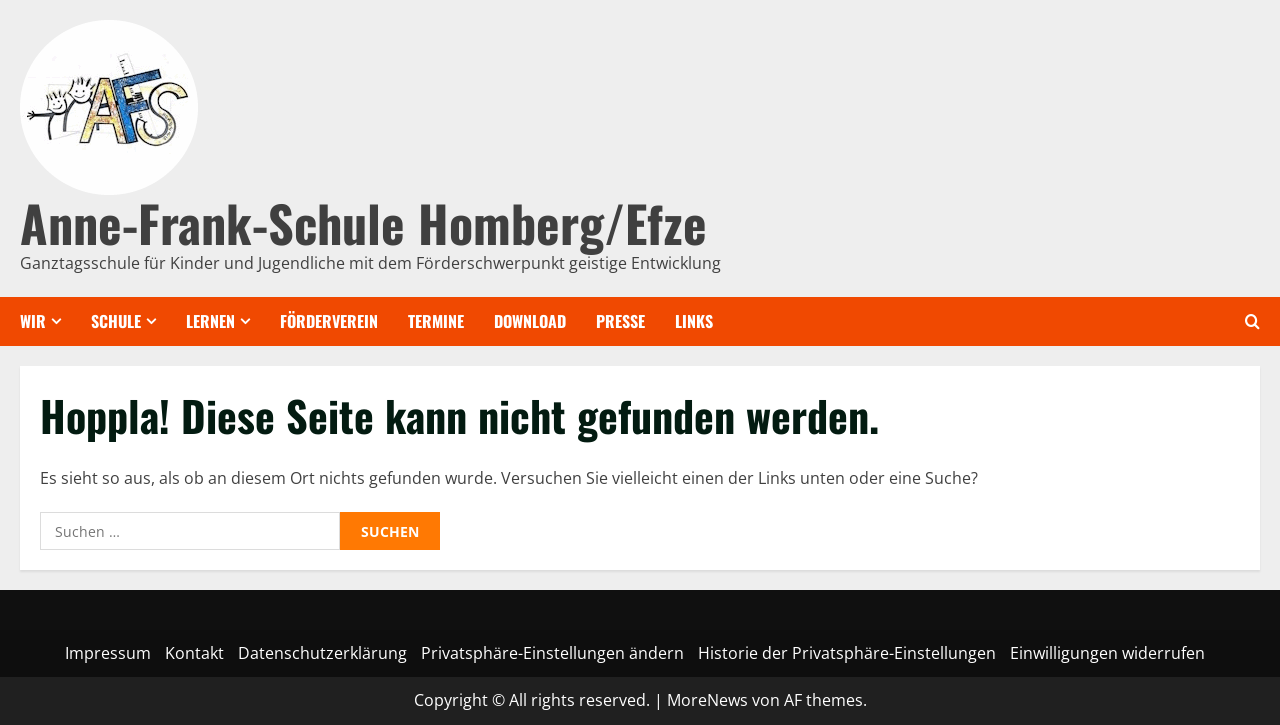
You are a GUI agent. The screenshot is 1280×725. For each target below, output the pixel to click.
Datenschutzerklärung (322, 653)
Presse (620, 321)
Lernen (210, 321)
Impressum (108, 653)
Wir (33, 321)
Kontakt (194, 653)
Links (694, 321)
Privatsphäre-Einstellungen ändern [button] (552, 653)
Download (530, 321)
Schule (116, 321)
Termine (436, 321)
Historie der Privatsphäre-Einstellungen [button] (847, 653)
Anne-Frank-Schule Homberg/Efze (363, 222)
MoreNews (707, 700)
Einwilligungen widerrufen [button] (1107, 653)
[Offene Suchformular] (1252, 321)
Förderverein (329, 321)
